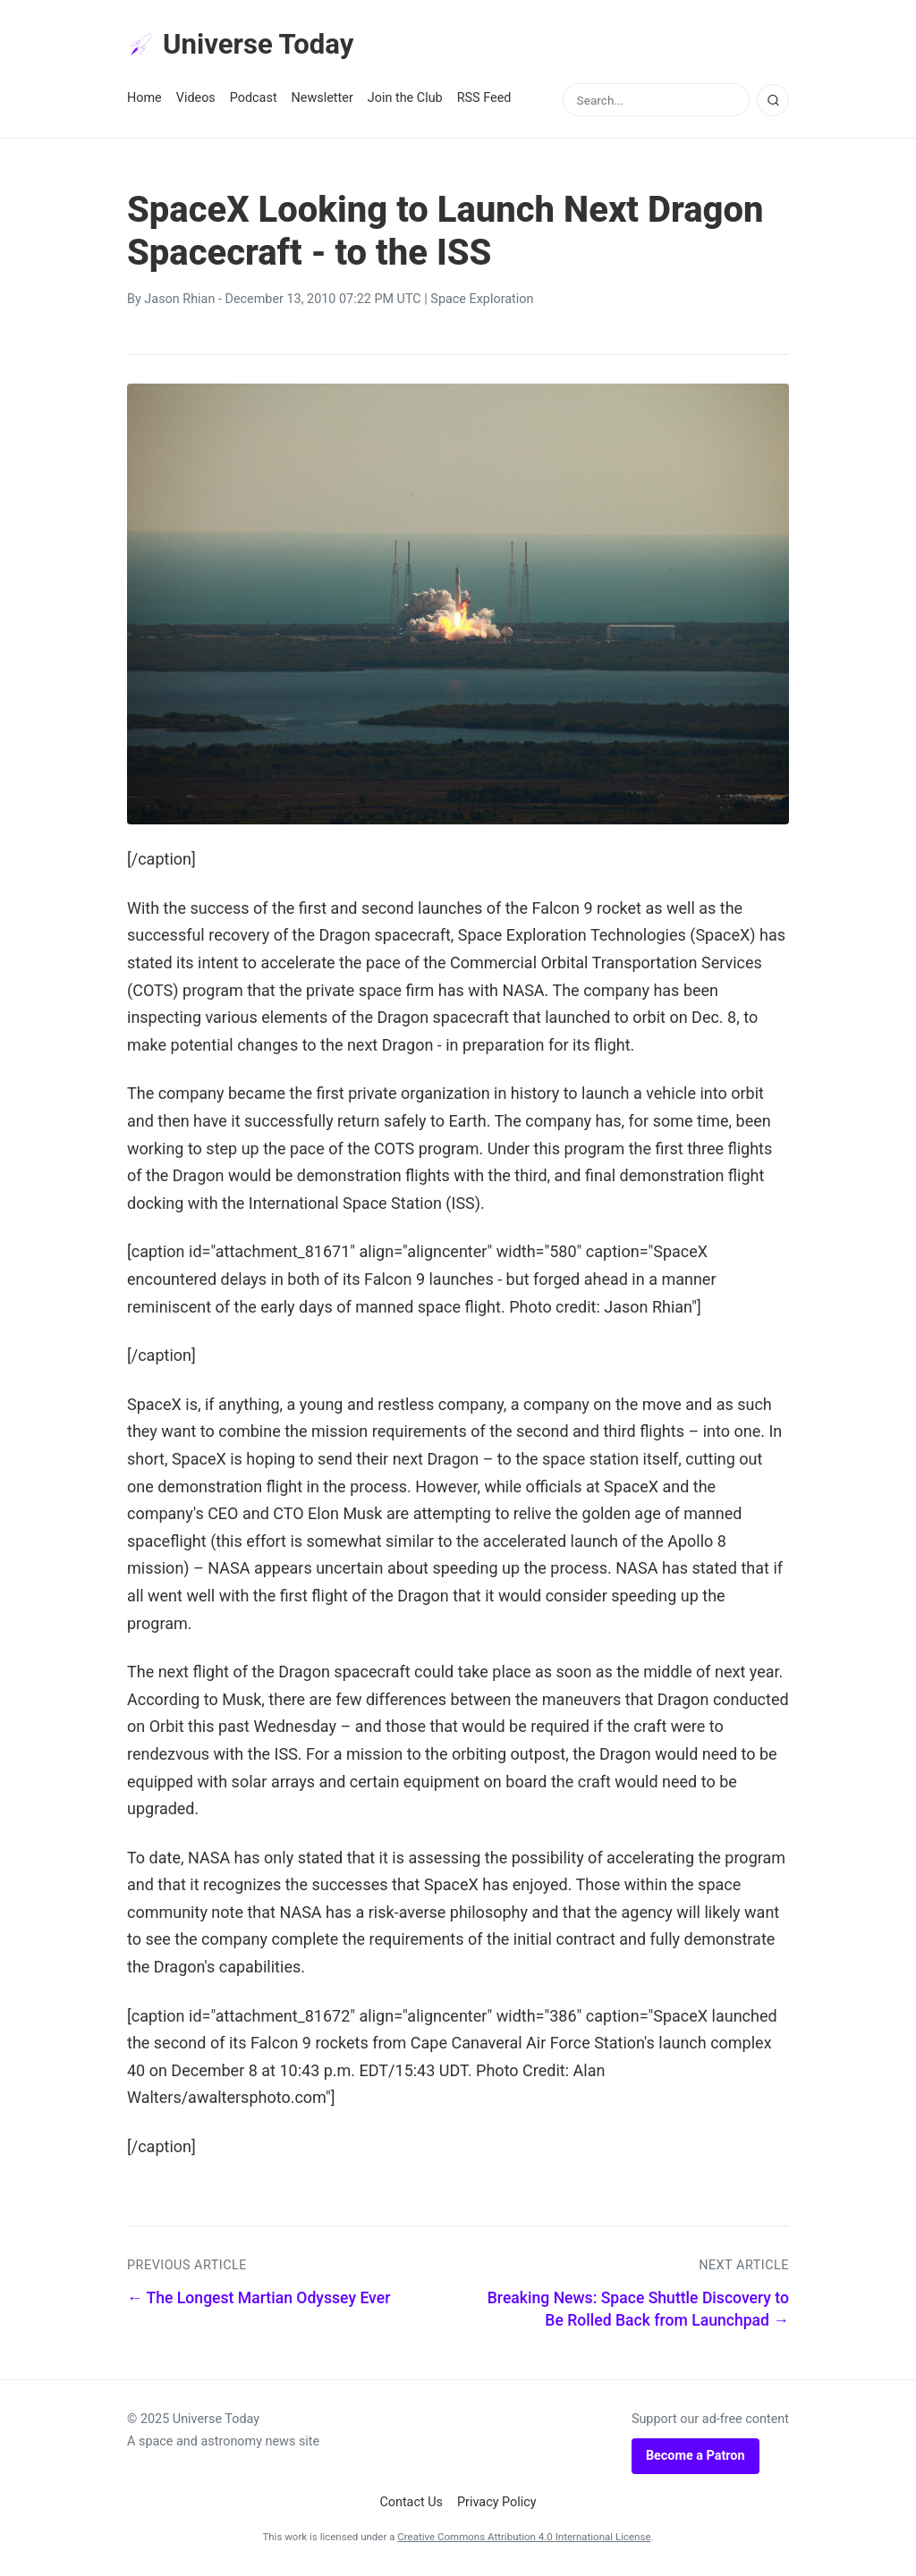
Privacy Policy (497, 2504)
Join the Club (405, 99)
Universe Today (243, 46)
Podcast (253, 99)
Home (144, 99)
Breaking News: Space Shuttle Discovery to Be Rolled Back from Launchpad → (638, 2311)
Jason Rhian (179, 300)
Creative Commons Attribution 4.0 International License (523, 2537)
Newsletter (322, 99)
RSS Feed (484, 99)
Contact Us (411, 2504)
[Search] (773, 101)
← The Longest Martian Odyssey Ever (258, 2300)
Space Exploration (481, 300)
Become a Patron (695, 2456)
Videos (196, 99)
